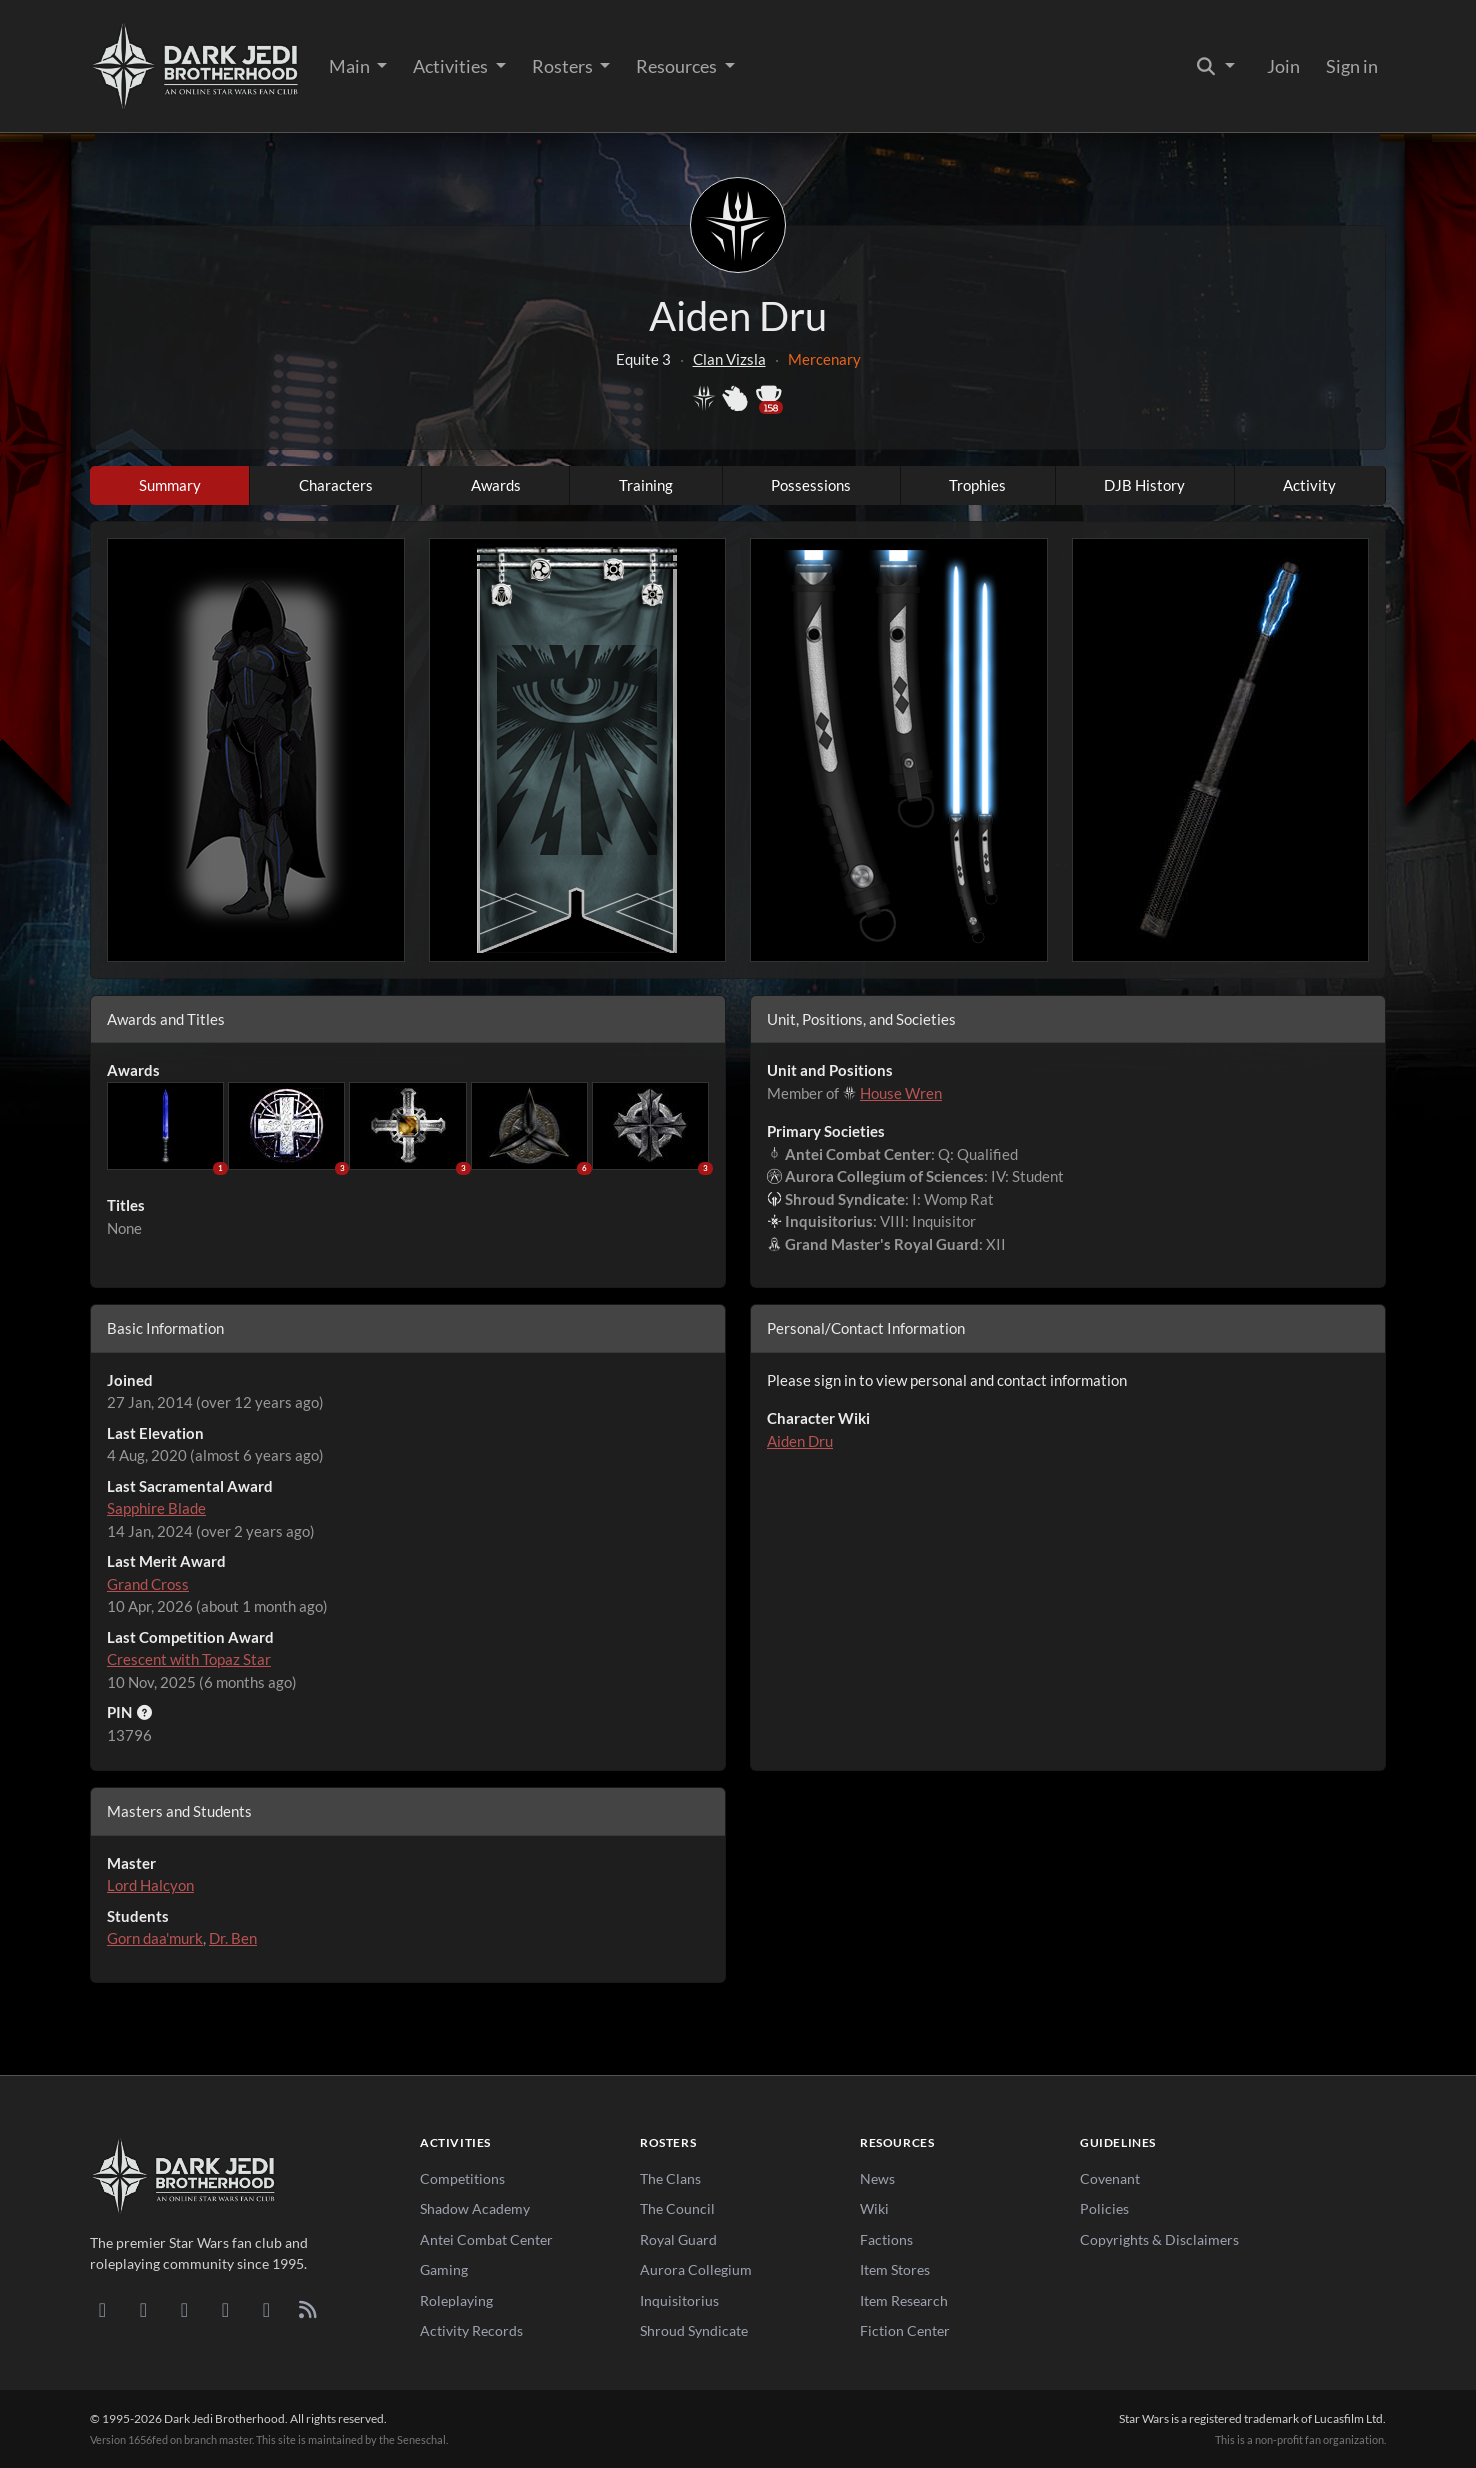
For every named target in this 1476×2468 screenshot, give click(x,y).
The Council (677, 2208)
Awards (496, 485)
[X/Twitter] (266, 2309)
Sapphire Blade (156, 1508)
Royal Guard (678, 2239)
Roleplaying (456, 2300)
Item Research (904, 2300)
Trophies (977, 485)
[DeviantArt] (143, 2309)
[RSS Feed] (307, 2309)
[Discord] (102, 2309)
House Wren (901, 1093)
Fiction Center (905, 2330)
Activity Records (471, 2330)
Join (1283, 66)
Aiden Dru (800, 1441)
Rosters (564, 66)
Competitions (462, 2178)
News (877, 2178)
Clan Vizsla (729, 359)
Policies (1104, 2208)
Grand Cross (148, 1584)
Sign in (1352, 66)
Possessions (811, 485)
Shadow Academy (475, 2208)
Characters (336, 485)
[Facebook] (184, 2309)
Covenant (1110, 2178)
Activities (452, 66)
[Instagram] (225, 2309)
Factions (886, 2239)
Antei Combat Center (486, 2239)
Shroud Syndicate (694, 2330)
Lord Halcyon (150, 1885)
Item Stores (895, 2269)
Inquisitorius (679, 2300)
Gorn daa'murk (155, 1938)
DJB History (1144, 485)
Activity (1309, 485)
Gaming (444, 2269)
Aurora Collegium (696, 2269)
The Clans (670, 2178)
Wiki (874, 2208)
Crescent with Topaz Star (189, 1659)
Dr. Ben (233, 1938)
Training (646, 485)
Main (351, 66)
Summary (170, 485)
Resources (678, 66)
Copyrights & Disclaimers (1159, 2239)
